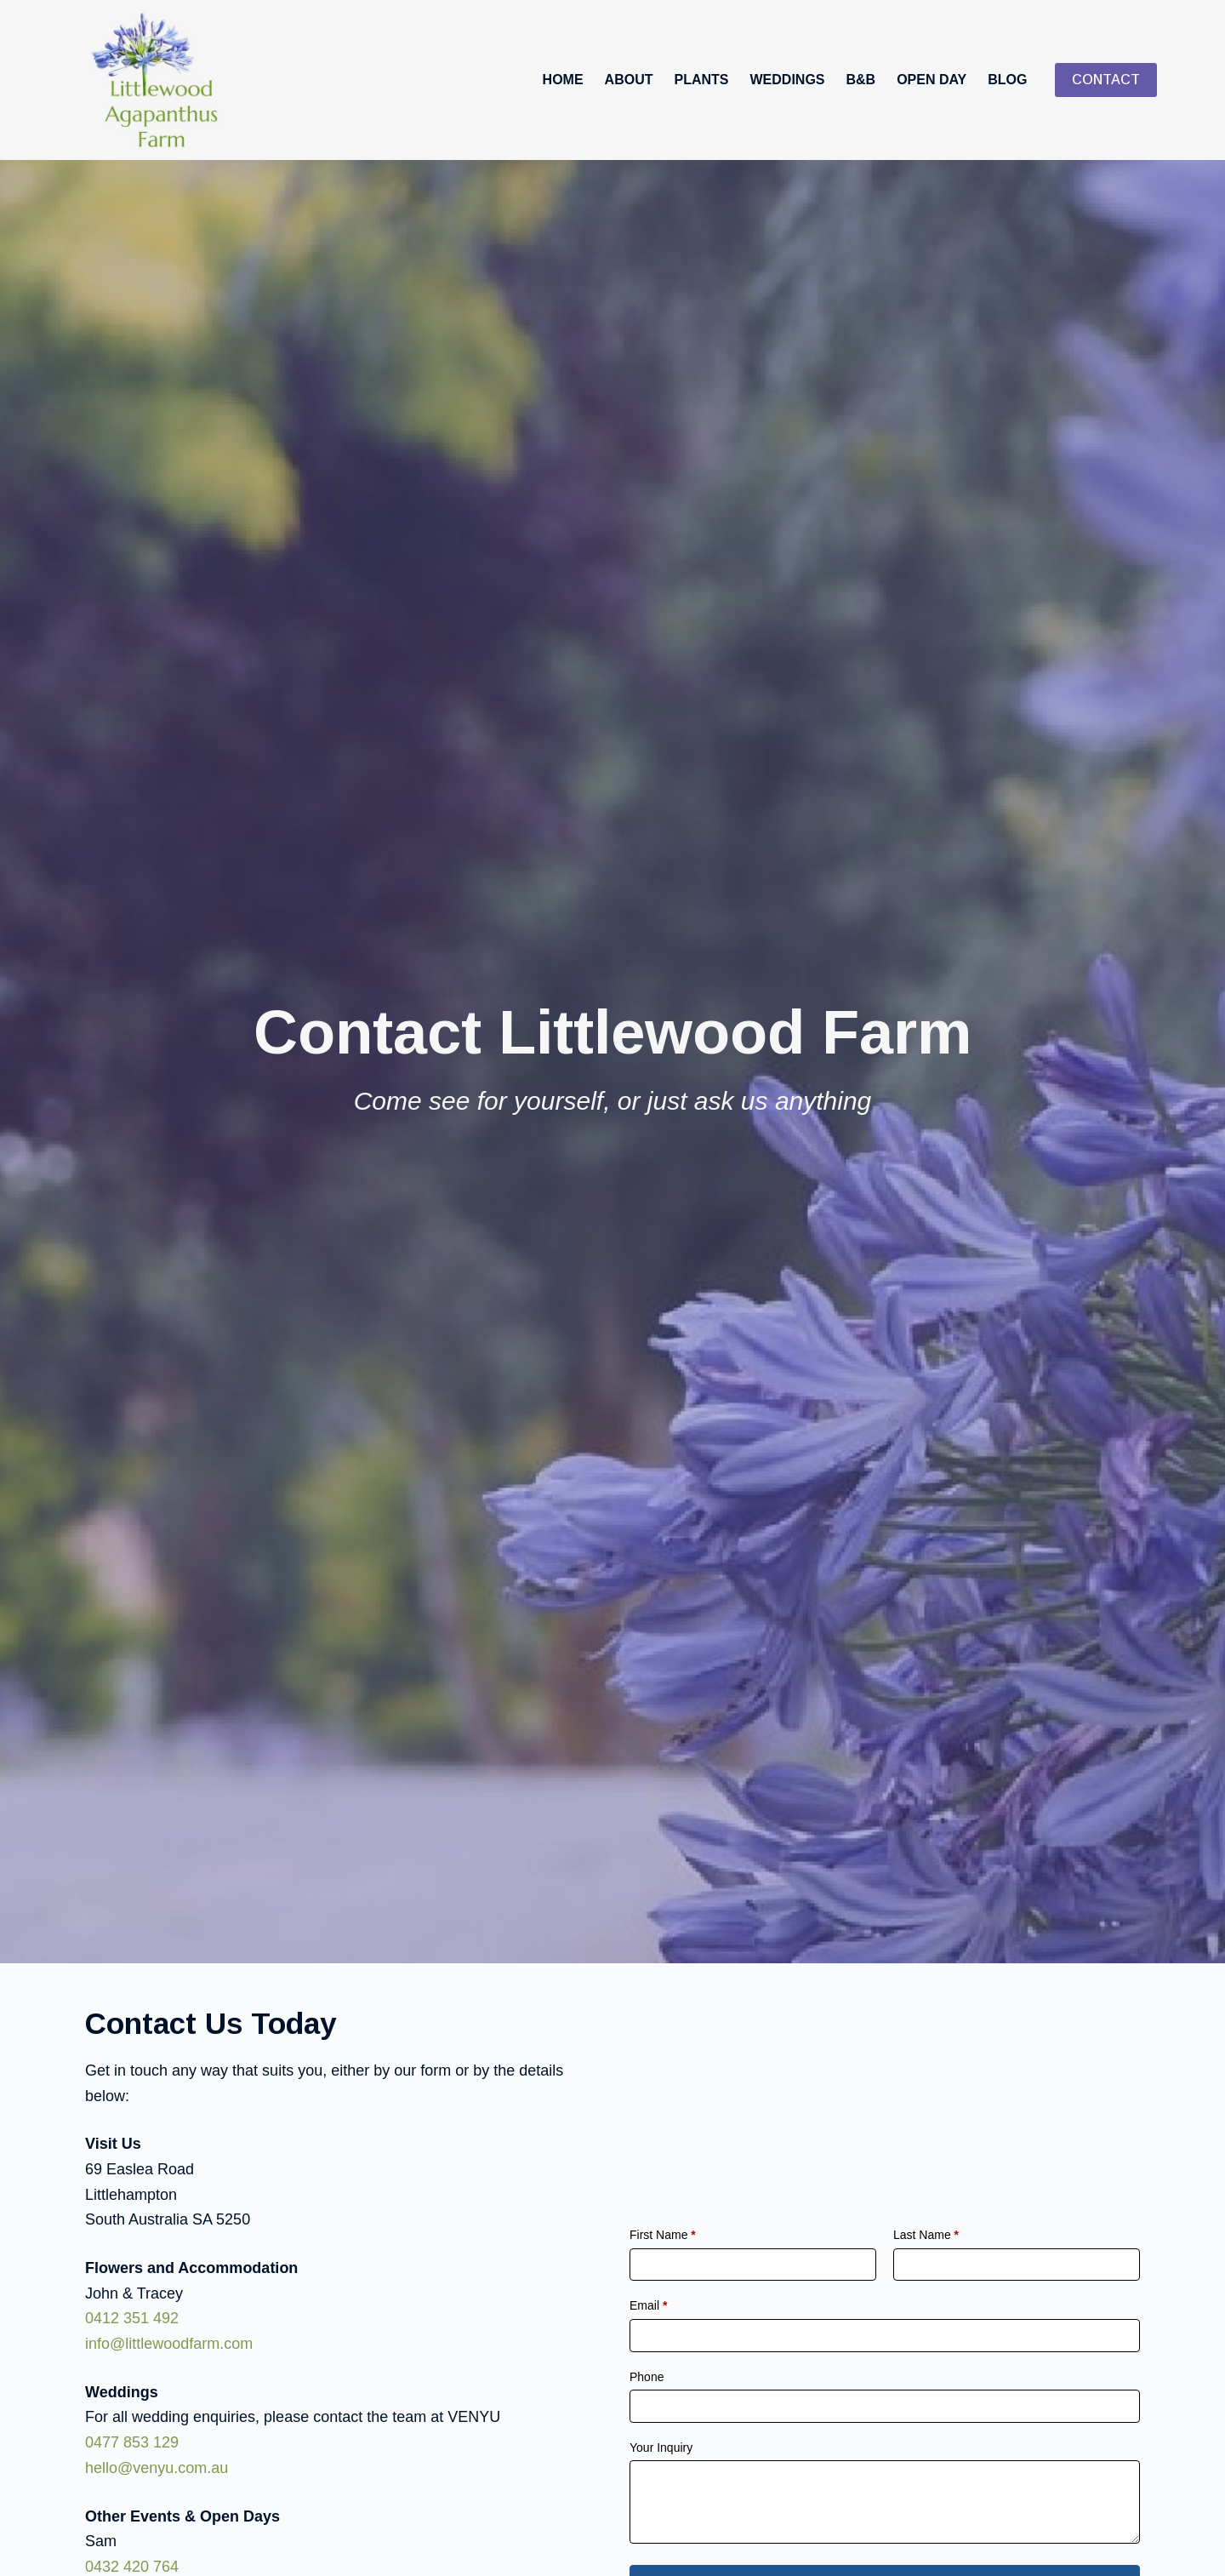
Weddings (787, 79)
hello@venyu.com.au (156, 2467)
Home (563, 79)
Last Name (926, 2235)
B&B (861, 79)
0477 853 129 (132, 2442)
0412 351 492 (132, 2318)
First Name (663, 2235)
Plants (702, 79)
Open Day (931, 79)
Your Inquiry (661, 2447)
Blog (1007, 79)
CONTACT (1106, 79)
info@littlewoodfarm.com (169, 2343)
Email (648, 2306)
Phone (647, 2377)
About (629, 79)
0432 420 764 (132, 2566)
